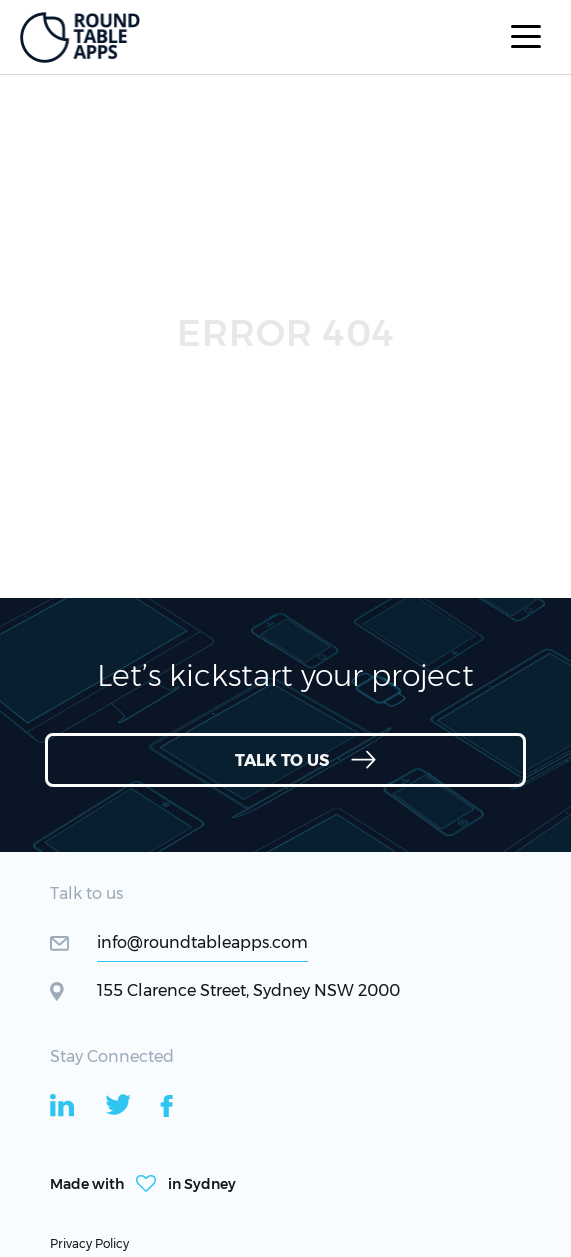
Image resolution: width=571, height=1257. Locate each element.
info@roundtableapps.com (202, 942)
